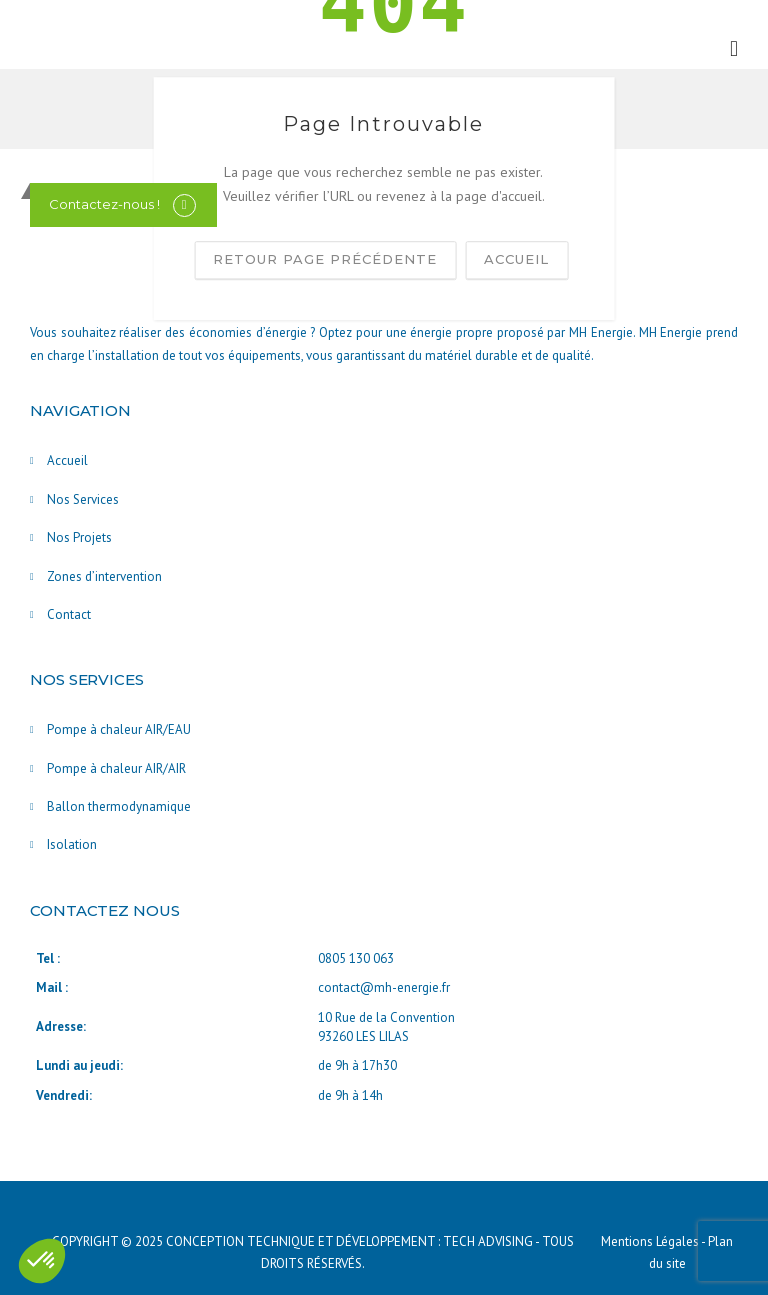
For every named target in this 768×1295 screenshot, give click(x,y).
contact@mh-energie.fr (384, 987)
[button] (42, 1261)
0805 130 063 (356, 958)
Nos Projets (79, 537)
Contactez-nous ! (104, 204)
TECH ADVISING (488, 1241)
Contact (69, 614)
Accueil (67, 460)
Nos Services (83, 499)
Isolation (72, 844)
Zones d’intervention (104, 576)
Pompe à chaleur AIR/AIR (116, 768)
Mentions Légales (651, 1241)
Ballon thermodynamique (119, 806)
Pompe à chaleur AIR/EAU (119, 729)
